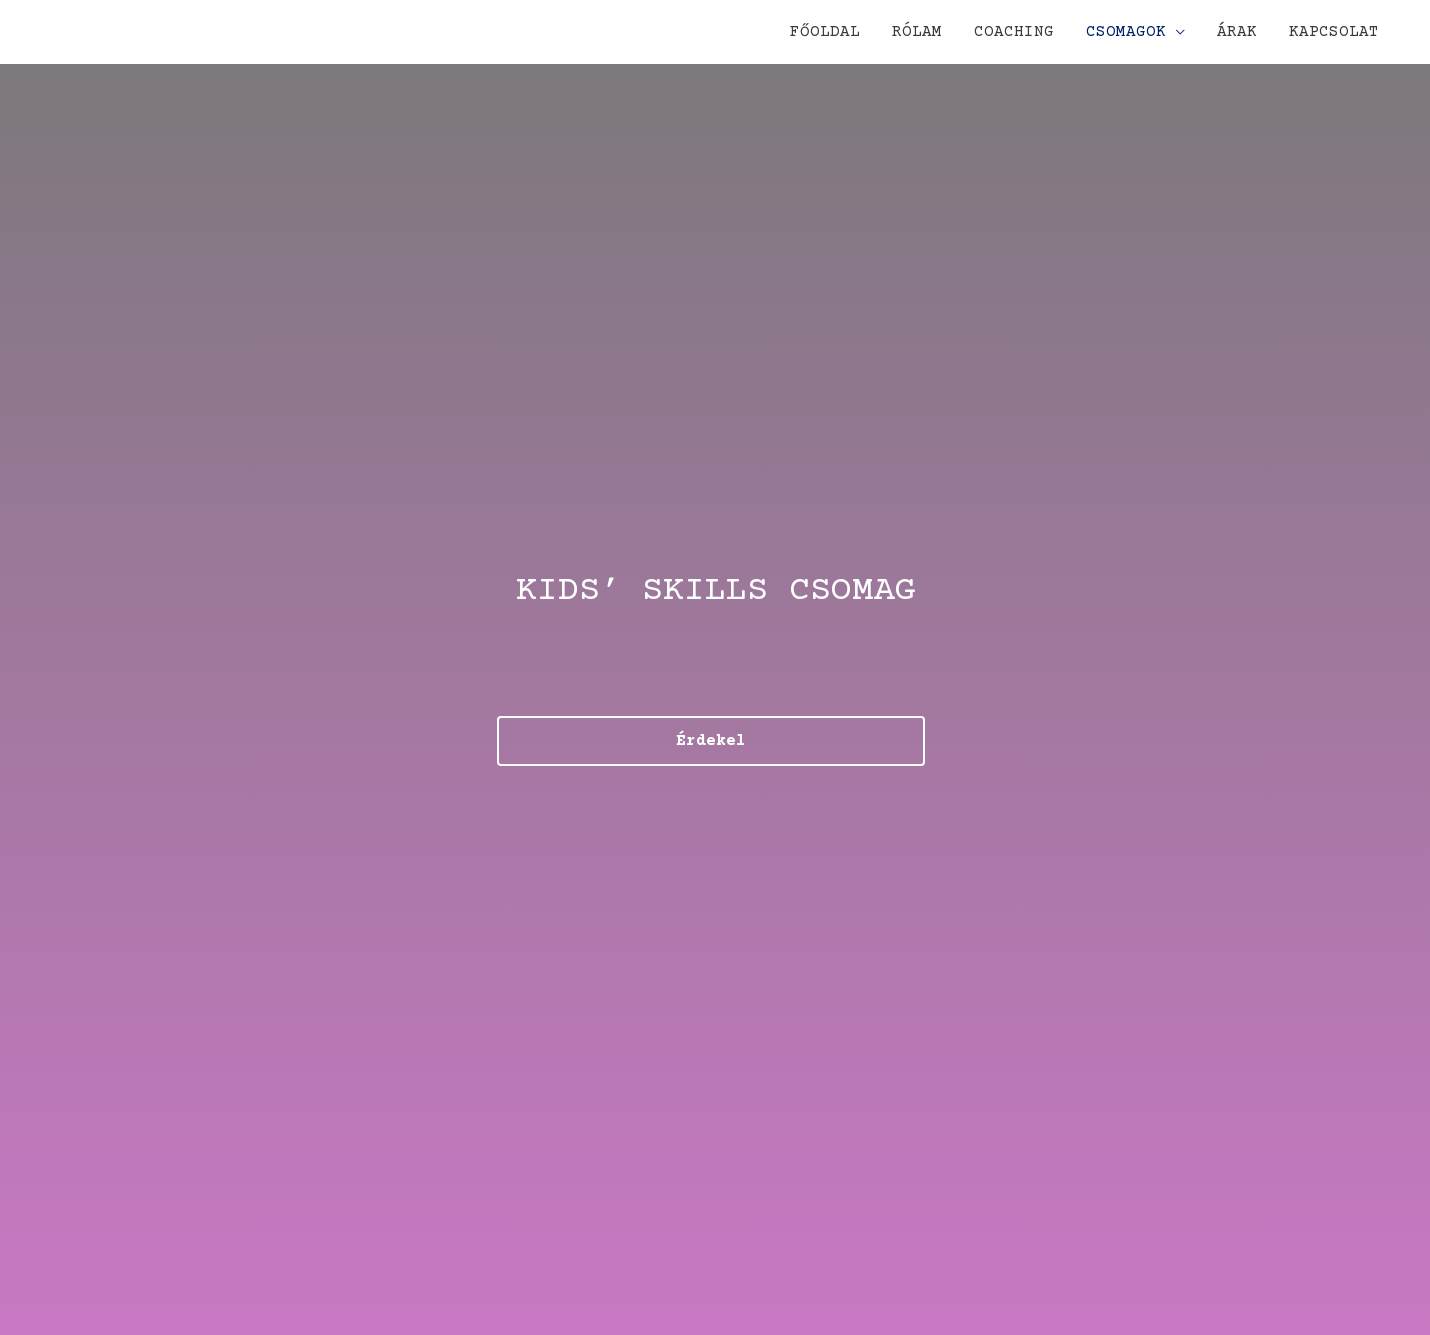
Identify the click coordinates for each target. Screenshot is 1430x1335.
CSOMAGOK (1126, 32)
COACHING (1014, 32)
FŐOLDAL (825, 32)
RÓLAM (917, 32)
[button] (711, 741)
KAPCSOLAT (1334, 32)
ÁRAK (1237, 32)
